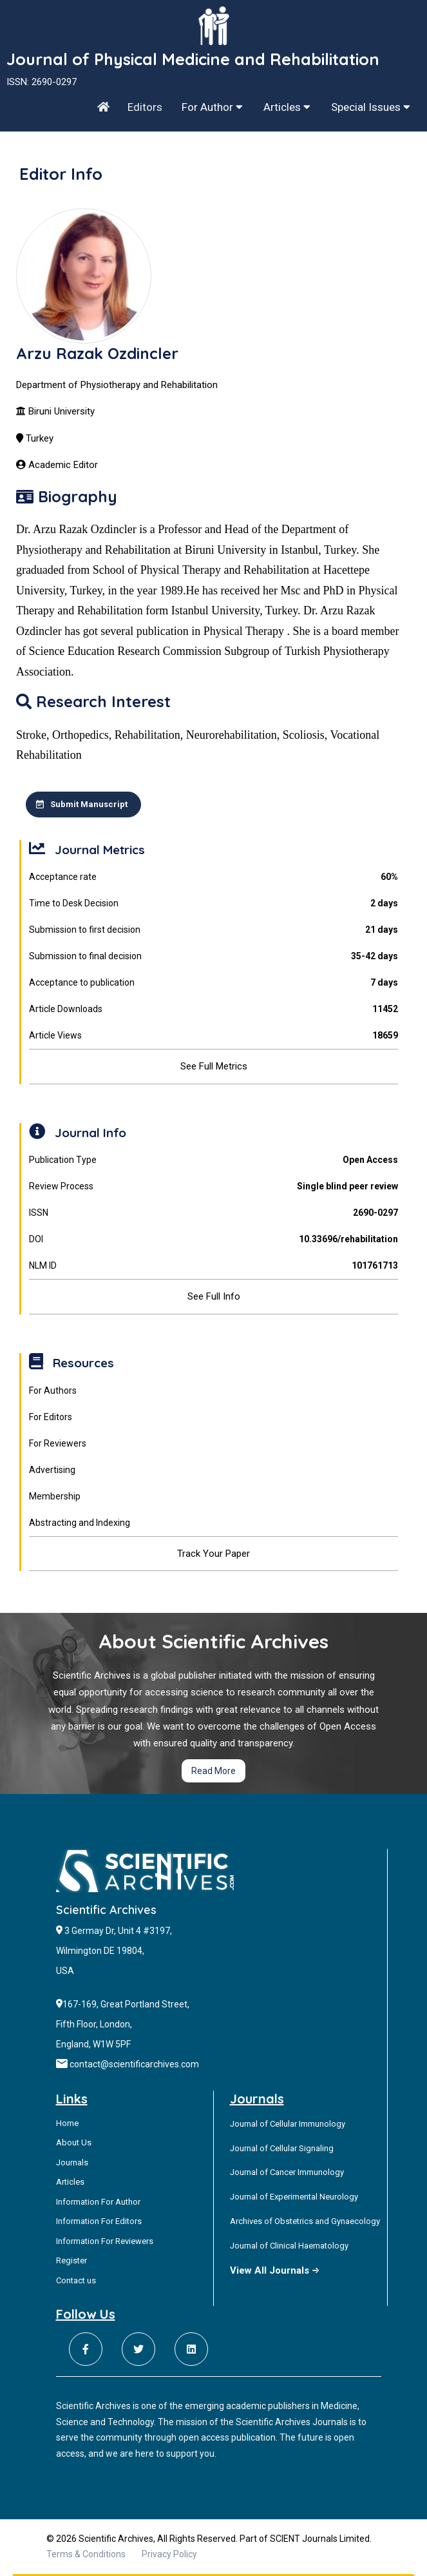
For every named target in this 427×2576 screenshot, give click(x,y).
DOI (213, 1239)
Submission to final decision (213, 956)
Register (71, 2260)
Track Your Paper (213, 1553)
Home (67, 2123)
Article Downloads (213, 1009)
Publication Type (213, 1160)
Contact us (76, 2280)
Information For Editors (99, 2221)
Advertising (52, 1470)
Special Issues (370, 107)
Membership (55, 1496)
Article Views (213, 1035)
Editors (145, 107)
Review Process (213, 1186)
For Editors (50, 1417)
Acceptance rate (213, 877)
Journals (72, 2162)
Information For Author (98, 2202)
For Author (212, 107)
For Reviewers (57, 1443)
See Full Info (213, 1296)
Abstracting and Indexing (79, 1522)
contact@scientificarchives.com (134, 2064)
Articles (286, 107)
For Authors (53, 1390)
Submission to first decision (213, 930)
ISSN (213, 1213)
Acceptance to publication (213, 983)
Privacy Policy (169, 2554)
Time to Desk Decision (213, 903)
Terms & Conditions (86, 2554)
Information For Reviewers (104, 2241)
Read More (213, 1771)
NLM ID (213, 1266)
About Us (73, 2142)
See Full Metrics (213, 1066)
